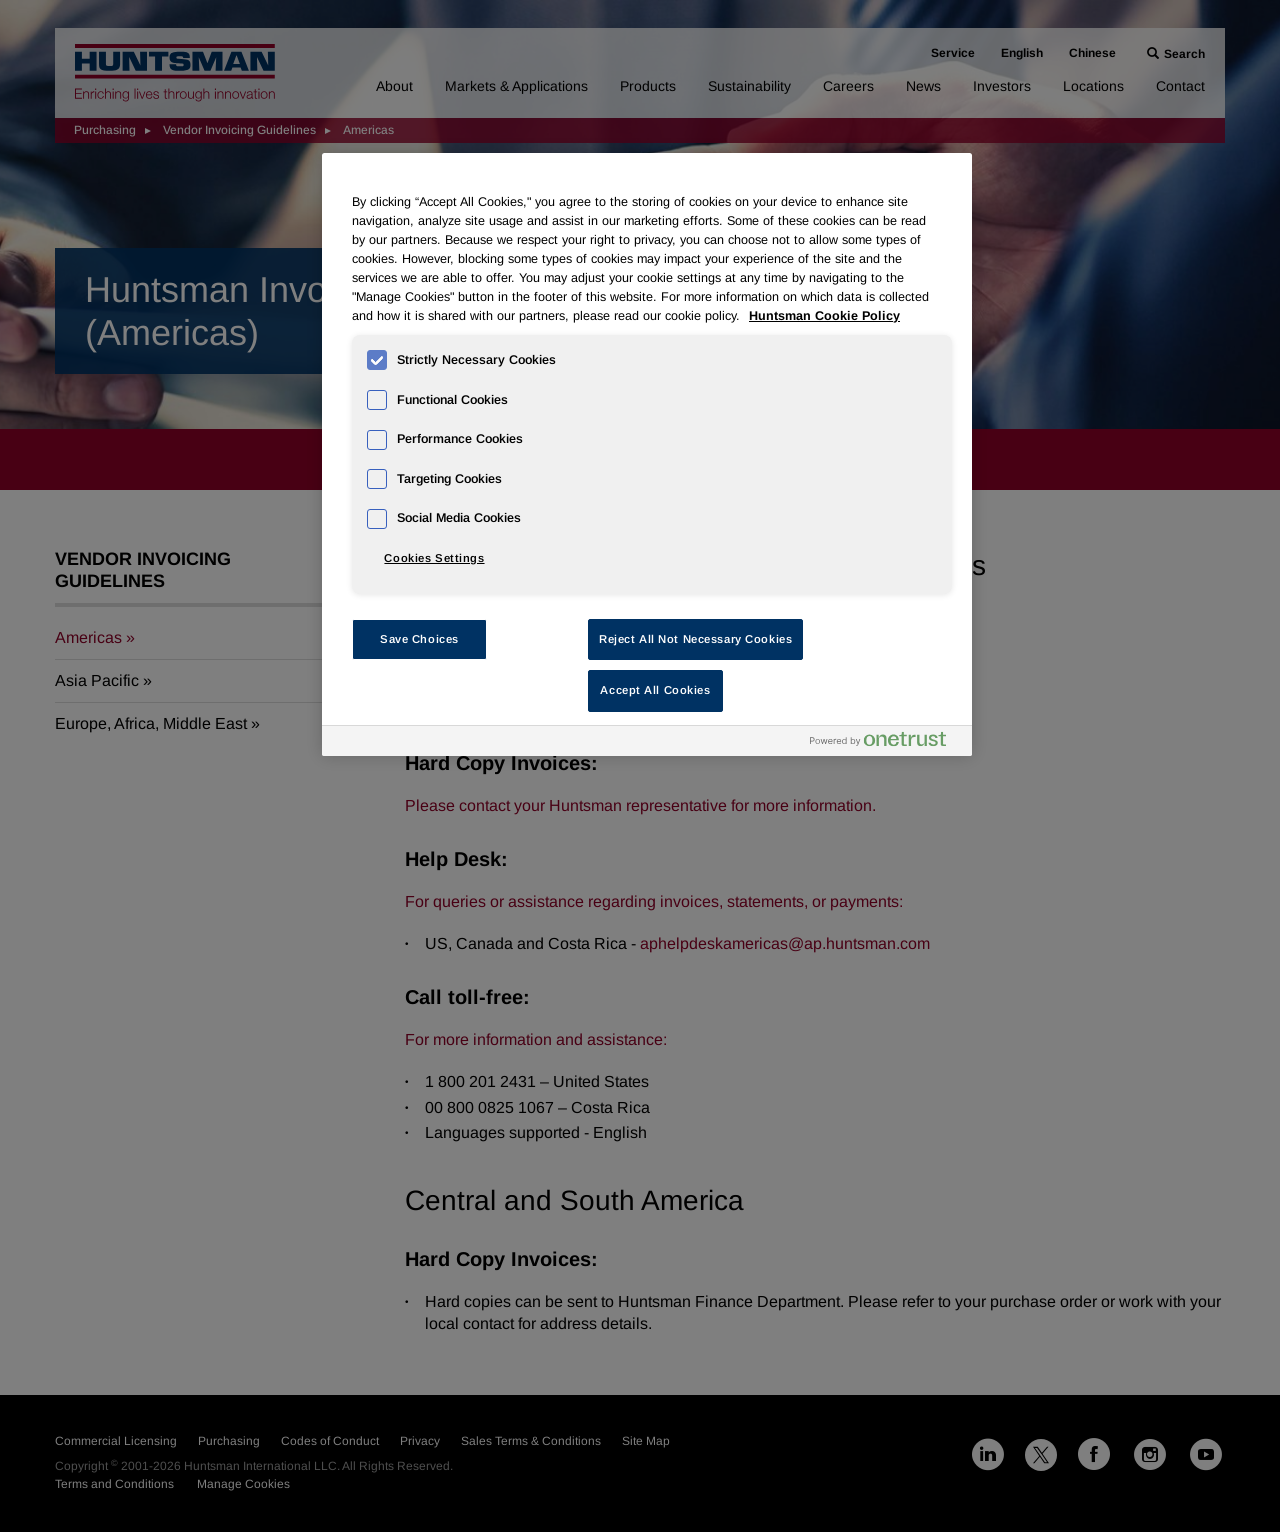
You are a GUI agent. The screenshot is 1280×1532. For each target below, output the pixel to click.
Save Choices (419, 639)
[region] (647, 454)
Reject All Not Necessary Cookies (695, 639)
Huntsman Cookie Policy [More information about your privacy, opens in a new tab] (824, 316)
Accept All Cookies (655, 690)
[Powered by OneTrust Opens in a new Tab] (886, 743)
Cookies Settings (434, 558)
